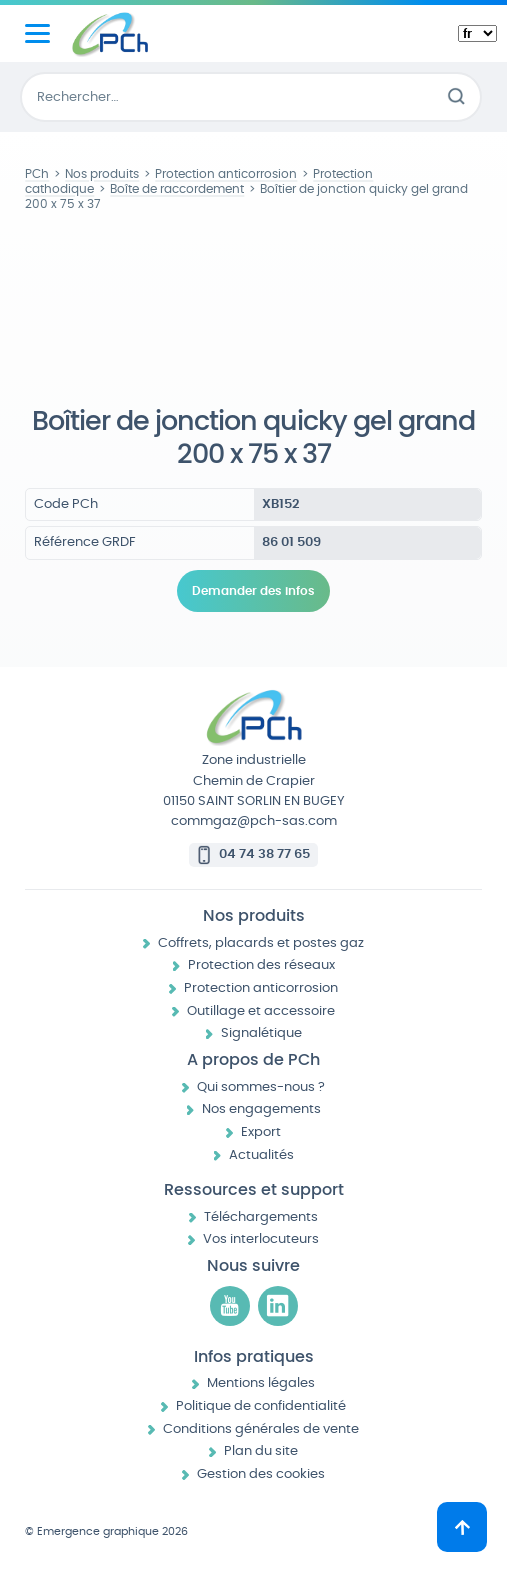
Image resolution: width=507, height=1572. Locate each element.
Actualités (261, 1155)
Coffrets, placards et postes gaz (261, 943)
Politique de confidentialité (261, 1406)
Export (261, 1132)
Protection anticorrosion (261, 988)
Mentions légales (261, 1383)
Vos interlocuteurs (261, 1239)
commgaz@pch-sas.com (254, 821)
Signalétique (261, 1033)
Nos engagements (261, 1109)
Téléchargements (261, 1217)
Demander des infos (253, 591)
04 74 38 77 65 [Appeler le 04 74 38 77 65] (264, 854)
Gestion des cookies (261, 1474)
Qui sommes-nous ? (261, 1087)
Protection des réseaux (261, 965)
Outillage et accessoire (261, 1011)
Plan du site (261, 1451)
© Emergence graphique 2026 (106, 1531)
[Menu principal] (37, 33)
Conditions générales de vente (261, 1429)
